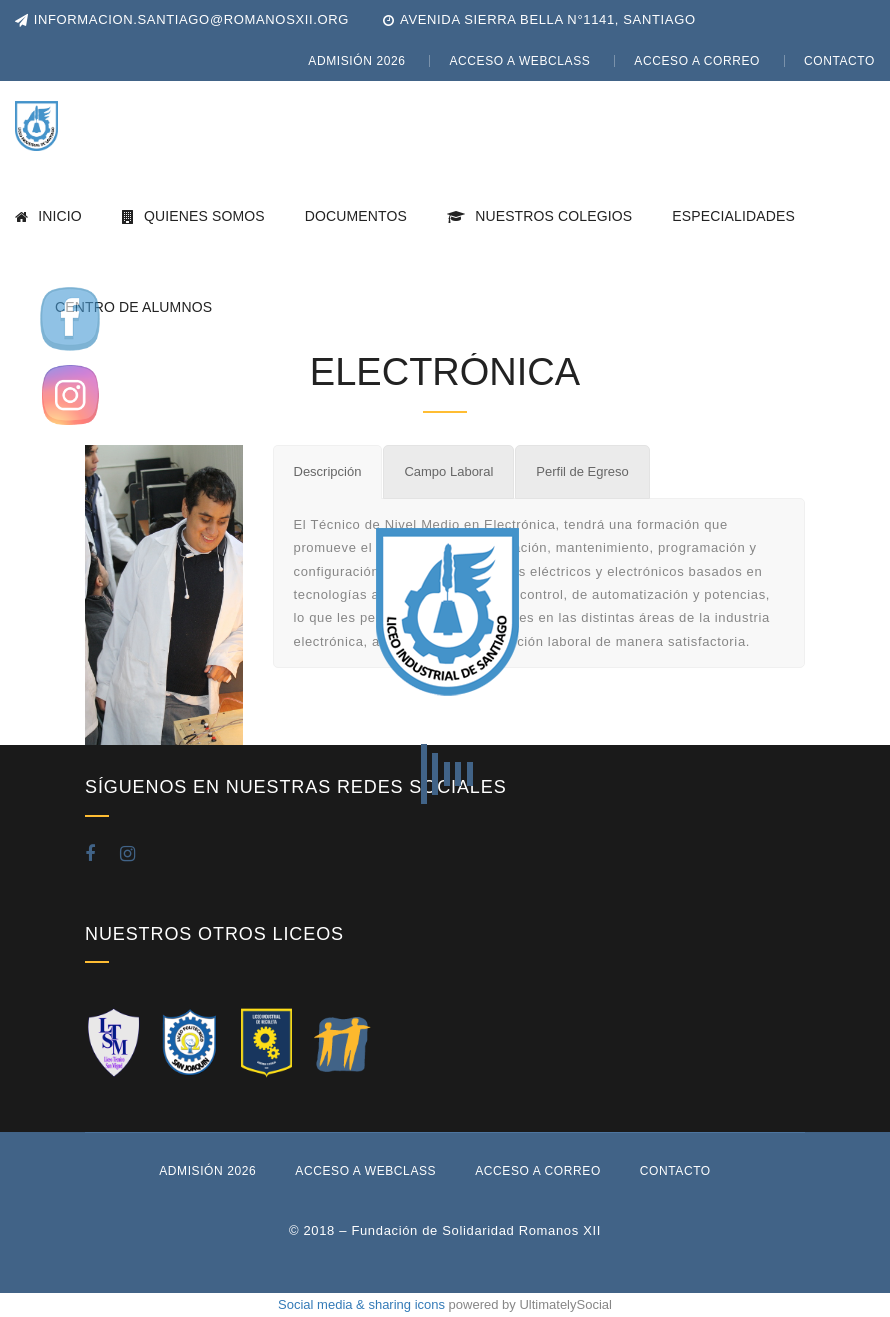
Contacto (839, 61)
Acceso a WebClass (519, 61)
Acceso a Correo (697, 61)
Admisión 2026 (356, 61)
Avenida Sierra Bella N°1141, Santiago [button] (548, 19)
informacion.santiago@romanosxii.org (182, 19)
